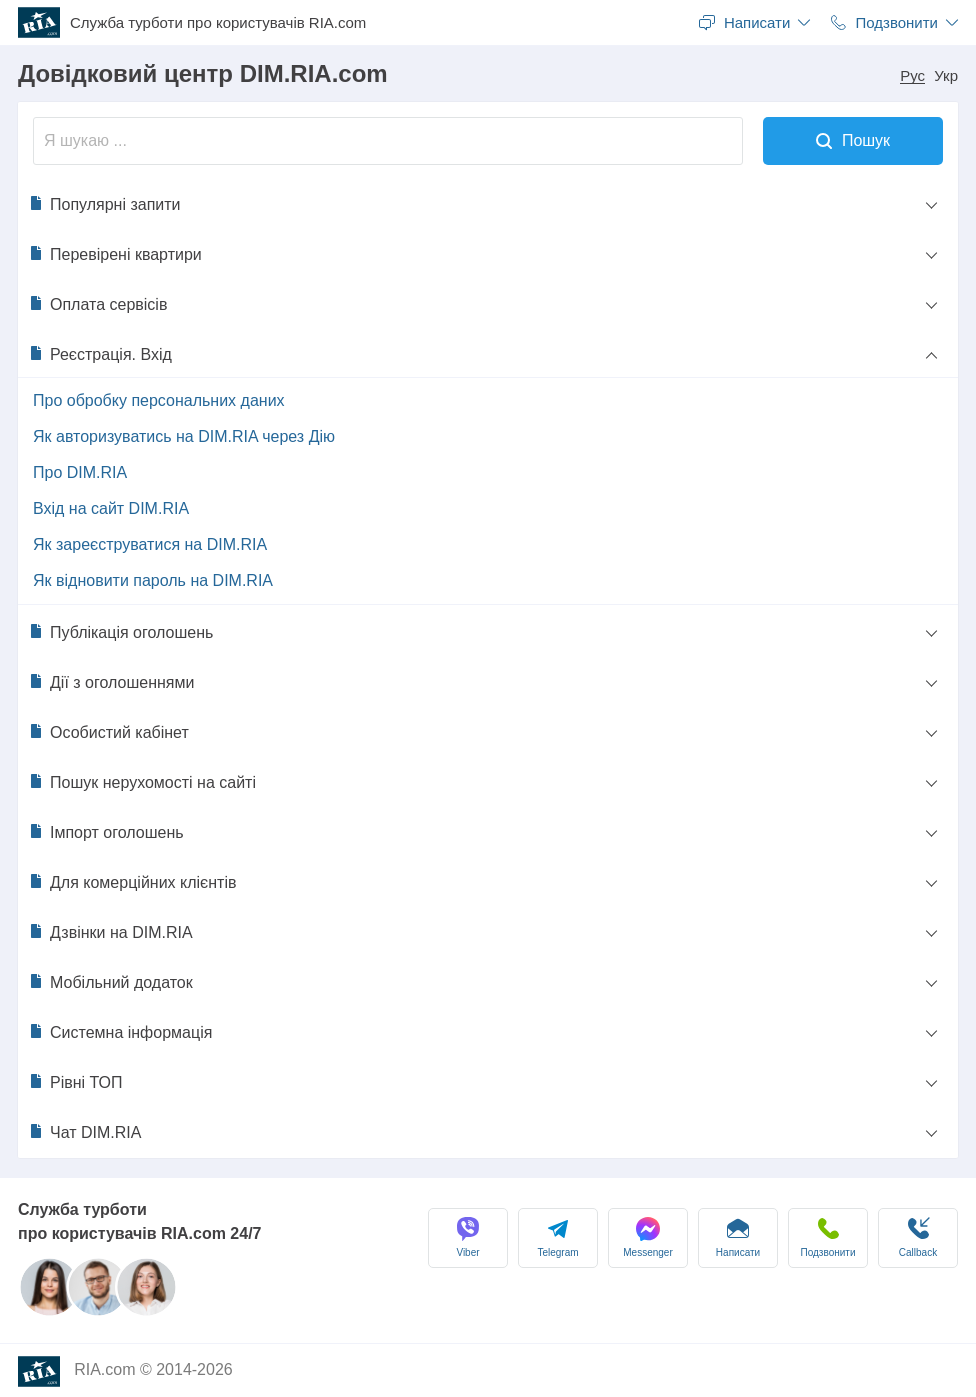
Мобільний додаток (110, 982)
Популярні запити (104, 204)
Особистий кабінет (108, 732)
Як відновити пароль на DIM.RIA (153, 580)
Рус (912, 76)
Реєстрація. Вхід (100, 354)
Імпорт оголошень (106, 832)
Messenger (647, 1237)
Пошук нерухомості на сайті (142, 782)
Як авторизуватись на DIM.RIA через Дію (184, 436)
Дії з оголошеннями (111, 682)
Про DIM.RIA (80, 472)
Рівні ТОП (75, 1082)
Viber (468, 1237)
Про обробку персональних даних (159, 400)
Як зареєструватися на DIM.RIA (150, 544)
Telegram (557, 1237)
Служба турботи (218, 23)
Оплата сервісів (97, 304)
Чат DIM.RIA (84, 1132)
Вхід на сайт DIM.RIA (111, 508)
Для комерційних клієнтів (132, 882)
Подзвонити (828, 1237)
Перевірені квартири (115, 254)
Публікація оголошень (120, 632)
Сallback (918, 1237)
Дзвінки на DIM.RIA (110, 932)
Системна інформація (120, 1032)
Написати (738, 1237)
